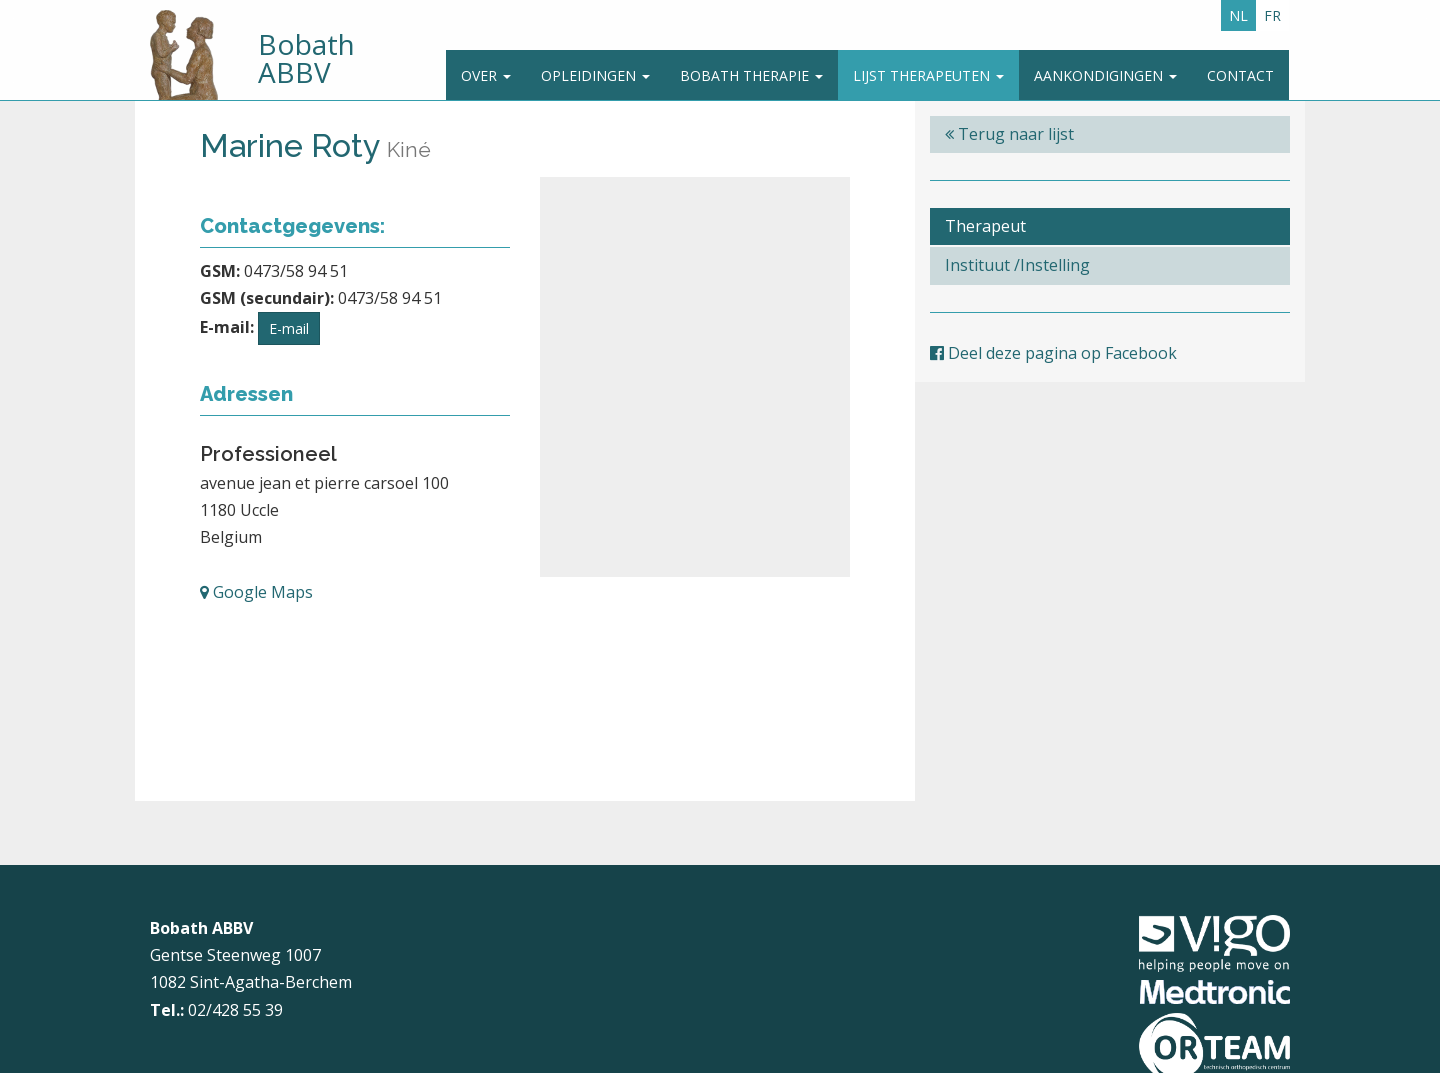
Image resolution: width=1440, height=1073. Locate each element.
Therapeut (985, 226)
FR (1272, 15)
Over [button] (486, 75)
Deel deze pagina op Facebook (1053, 353)
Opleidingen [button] (595, 75)
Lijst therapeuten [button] (928, 75)
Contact (1240, 75)
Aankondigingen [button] (1105, 75)
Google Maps (256, 592)
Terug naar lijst (1009, 134)
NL (1238, 15)
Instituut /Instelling (1017, 265)
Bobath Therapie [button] (751, 75)
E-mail (289, 328)
